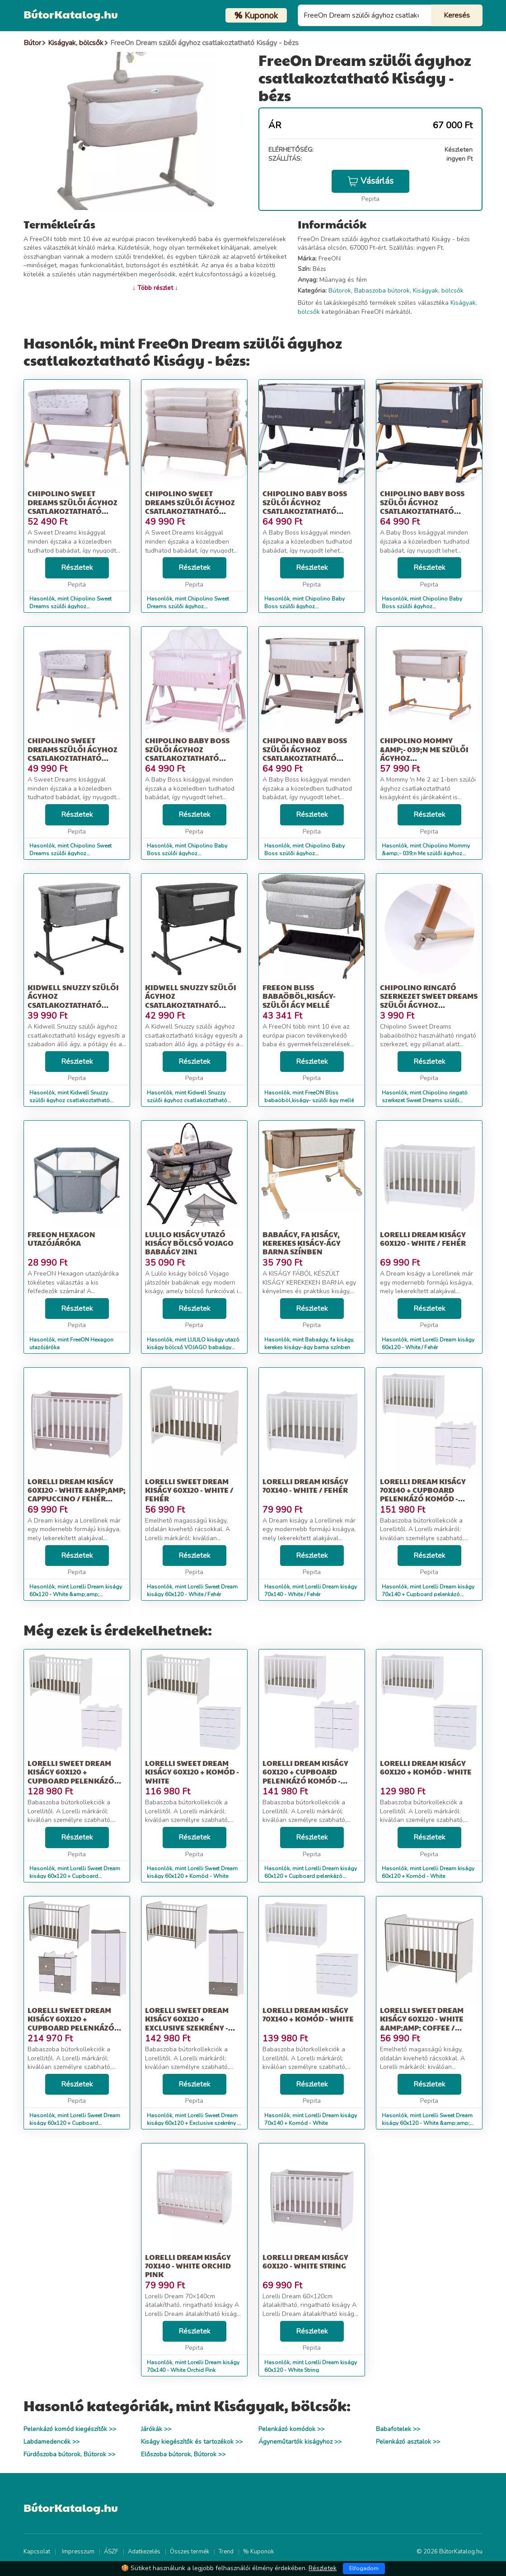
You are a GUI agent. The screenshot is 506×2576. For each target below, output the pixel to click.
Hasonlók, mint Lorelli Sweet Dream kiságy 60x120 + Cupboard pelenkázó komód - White (74, 1876)
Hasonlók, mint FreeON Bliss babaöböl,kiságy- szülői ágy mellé (309, 1096)
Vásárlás (370, 181)
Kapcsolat (36, 2552)
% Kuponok (258, 2552)
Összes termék (189, 2552)
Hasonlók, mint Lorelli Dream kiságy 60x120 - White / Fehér (428, 1343)
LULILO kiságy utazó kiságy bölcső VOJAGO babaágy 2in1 (189, 1243)
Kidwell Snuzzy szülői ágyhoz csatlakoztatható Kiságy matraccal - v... (73, 1000)
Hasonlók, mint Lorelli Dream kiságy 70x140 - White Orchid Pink (193, 2366)
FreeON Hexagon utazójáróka (61, 1238)
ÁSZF (111, 2552)
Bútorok (339, 290)
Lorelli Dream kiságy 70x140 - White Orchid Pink (188, 2265)
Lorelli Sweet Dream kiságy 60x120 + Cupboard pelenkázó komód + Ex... (71, 2023)
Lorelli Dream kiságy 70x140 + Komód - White (308, 2014)
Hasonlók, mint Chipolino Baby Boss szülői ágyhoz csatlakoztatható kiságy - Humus (306, 853)
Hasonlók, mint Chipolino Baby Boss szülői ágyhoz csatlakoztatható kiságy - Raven (423, 606)
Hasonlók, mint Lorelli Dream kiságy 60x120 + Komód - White (428, 1872)
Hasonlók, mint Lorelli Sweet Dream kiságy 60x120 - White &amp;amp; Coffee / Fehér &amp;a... (427, 2123)
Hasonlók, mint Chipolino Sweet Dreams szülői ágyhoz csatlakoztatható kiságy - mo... (188, 606)
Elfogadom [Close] (364, 2568)
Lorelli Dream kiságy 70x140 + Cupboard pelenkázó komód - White (423, 1494)
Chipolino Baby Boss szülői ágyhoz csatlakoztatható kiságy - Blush (187, 753)
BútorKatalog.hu (70, 14)
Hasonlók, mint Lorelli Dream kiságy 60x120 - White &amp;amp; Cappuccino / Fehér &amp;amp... (75, 1594)
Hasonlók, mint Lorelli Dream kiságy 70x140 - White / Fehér (310, 1590)
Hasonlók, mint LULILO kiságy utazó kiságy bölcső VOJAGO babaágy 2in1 (193, 1347)
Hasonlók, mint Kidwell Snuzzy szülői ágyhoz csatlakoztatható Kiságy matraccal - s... (187, 1100)
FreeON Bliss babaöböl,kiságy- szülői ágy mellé (299, 996)
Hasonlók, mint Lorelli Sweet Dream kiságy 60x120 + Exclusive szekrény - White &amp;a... (193, 2123)
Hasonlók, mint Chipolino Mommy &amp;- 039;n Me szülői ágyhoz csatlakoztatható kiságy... (426, 853)
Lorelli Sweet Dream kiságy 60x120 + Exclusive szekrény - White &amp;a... (187, 2023)
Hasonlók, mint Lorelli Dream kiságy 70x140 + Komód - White (310, 2119)
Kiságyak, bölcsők (438, 290)
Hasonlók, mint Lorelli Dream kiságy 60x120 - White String (310, 2366)
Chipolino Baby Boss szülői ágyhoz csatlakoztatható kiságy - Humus (304, 753)
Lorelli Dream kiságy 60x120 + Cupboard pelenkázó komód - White (305, 1776)
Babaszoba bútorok (382, 290)
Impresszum (78, 2552)
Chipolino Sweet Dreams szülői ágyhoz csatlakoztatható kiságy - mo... (190, 506)
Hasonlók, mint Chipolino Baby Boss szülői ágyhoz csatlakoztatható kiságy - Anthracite (310, 606)
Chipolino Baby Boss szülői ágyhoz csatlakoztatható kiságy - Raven (422, 506)
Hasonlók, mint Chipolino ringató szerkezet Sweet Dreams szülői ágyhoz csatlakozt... (425, 1100)
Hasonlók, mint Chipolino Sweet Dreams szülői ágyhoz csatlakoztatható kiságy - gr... (70, 606)
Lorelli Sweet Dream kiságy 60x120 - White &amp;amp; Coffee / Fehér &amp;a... (422, 2023)
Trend (226, 2552)
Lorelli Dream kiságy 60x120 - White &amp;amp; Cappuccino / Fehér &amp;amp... (77, 1494)
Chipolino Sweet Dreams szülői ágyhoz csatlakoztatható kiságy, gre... (72, 753)
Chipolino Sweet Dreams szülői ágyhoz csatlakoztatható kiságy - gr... (72, 506)
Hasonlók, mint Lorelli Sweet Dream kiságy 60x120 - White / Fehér (192, 1590)
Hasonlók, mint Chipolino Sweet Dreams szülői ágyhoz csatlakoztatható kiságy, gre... (70, 853)
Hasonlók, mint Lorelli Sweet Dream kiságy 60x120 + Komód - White (192, 1872)
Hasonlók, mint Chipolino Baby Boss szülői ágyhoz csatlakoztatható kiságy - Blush (187, 853)
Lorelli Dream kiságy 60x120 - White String (305, 2261)
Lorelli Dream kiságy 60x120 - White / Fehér (423, 1238)
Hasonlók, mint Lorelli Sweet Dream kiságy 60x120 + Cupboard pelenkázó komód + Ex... (74, 2123)
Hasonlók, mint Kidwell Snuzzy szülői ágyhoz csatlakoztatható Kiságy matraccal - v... (69, 1100)
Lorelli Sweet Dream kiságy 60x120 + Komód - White (192, 1771)
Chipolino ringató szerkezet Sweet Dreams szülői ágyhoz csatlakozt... (429, 1000)
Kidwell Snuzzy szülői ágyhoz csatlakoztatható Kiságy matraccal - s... (190, 1000)
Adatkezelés (144, 2552)
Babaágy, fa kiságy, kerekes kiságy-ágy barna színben (301, 1243)
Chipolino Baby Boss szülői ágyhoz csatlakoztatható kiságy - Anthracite (304, 506)
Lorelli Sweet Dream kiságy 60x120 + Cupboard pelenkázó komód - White (71, 1776)
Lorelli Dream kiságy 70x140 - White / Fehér (305, 1485)
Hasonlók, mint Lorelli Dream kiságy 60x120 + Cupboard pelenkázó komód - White (310, 1876)
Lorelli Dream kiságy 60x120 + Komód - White (426, 1767)
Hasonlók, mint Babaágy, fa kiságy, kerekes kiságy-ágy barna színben (309, 1343)
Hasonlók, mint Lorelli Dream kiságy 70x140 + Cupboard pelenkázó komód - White (428, 1594)
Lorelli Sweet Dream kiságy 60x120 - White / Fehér (189, 1490)
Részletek (77, 568)
